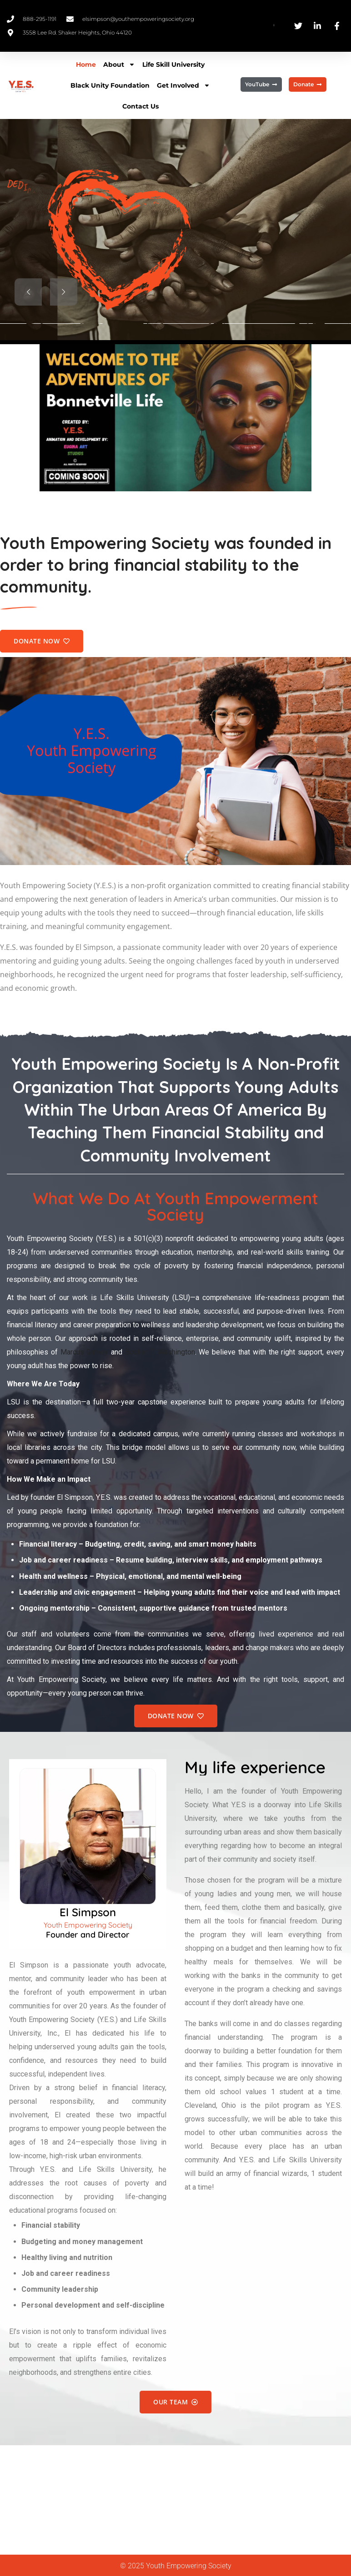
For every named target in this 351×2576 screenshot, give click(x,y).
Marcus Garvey (84, 1352)
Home (86, 64)
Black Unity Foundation (110, 85)
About (119, 64)
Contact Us (140, 106)
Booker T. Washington (160, 1352)
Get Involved (183, 85)
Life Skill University (173, 64)
